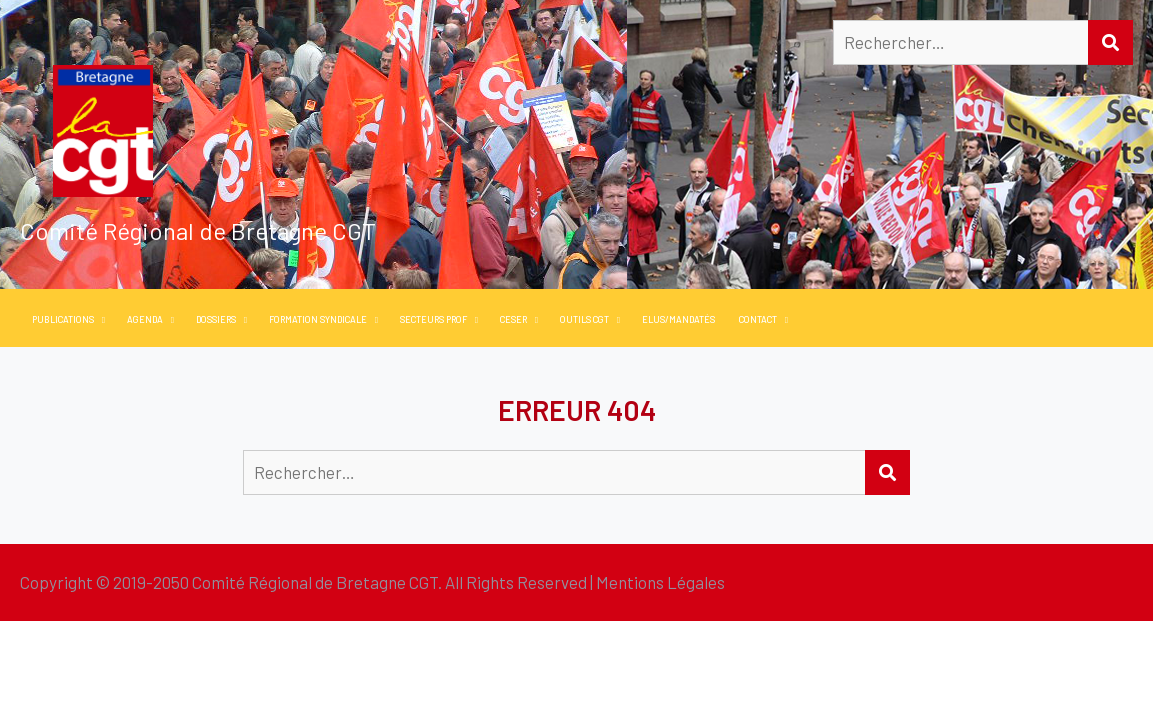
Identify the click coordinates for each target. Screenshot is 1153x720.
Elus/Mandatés (678, 319)
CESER (513, 319)
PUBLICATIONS (63, 319)
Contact (758, 319)
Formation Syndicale (318, 319)
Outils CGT (584, 319)
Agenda (145, 319)
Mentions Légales (660, 582)
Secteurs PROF (433, 319)
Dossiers (216, 319)
